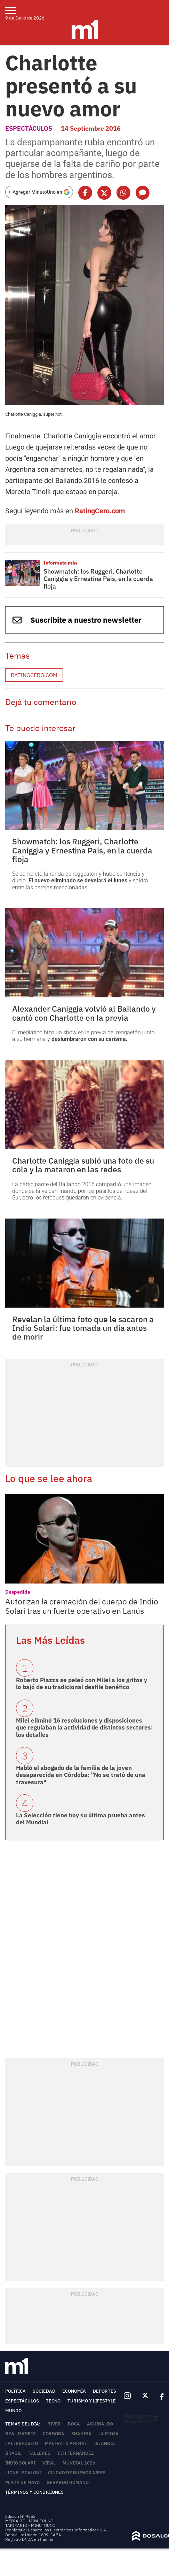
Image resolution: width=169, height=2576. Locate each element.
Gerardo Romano (68, 2482)
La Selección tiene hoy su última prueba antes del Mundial (80, 1818)
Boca (74, 2424)
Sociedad (44, 2391)
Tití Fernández (75, 2453)
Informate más (60, 563)
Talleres (39, 2453)
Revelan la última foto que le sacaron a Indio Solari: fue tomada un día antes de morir (83, 1328)
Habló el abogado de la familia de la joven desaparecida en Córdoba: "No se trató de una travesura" (80, 1775)
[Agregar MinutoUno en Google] (39, 192)
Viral (49, 2463)
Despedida (17, 1592)
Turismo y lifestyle (91, 2401)
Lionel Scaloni (23, 2473)
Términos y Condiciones (34, 2492)
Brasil (13, 2453)
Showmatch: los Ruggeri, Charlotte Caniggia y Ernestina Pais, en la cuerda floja (98, 578)
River (54, 2424)
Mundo (13, 2411)
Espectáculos (28, 128)
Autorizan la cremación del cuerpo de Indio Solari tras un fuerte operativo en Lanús (81, 1606)
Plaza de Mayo (22, 2482)
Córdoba (53, 2434)
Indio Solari (20, 2463)
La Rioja (108, 2434)
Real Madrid (20, 2434)
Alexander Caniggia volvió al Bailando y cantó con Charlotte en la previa (84, 1012)
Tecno (53, 2401)
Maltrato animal (66, 2443)
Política (15, 2391)
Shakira (81, 2434)
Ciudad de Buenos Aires (77, 2473)
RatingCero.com (100, 511)
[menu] (14, 10)
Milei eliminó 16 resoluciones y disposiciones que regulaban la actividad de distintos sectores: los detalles (84, 1728)
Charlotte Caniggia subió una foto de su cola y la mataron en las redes (83, 1164)
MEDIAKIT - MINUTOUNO (29, 2520)
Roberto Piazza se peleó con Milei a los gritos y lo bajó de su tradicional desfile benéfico (81, 1683)
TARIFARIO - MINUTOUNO (30, 2525)
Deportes (104, 2391)
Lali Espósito (21, 2443)
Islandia (104, 2443)
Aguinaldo (100, 2424)
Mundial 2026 (79, 2463)
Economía (74, 2391)
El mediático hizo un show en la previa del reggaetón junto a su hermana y (83, 1035)
